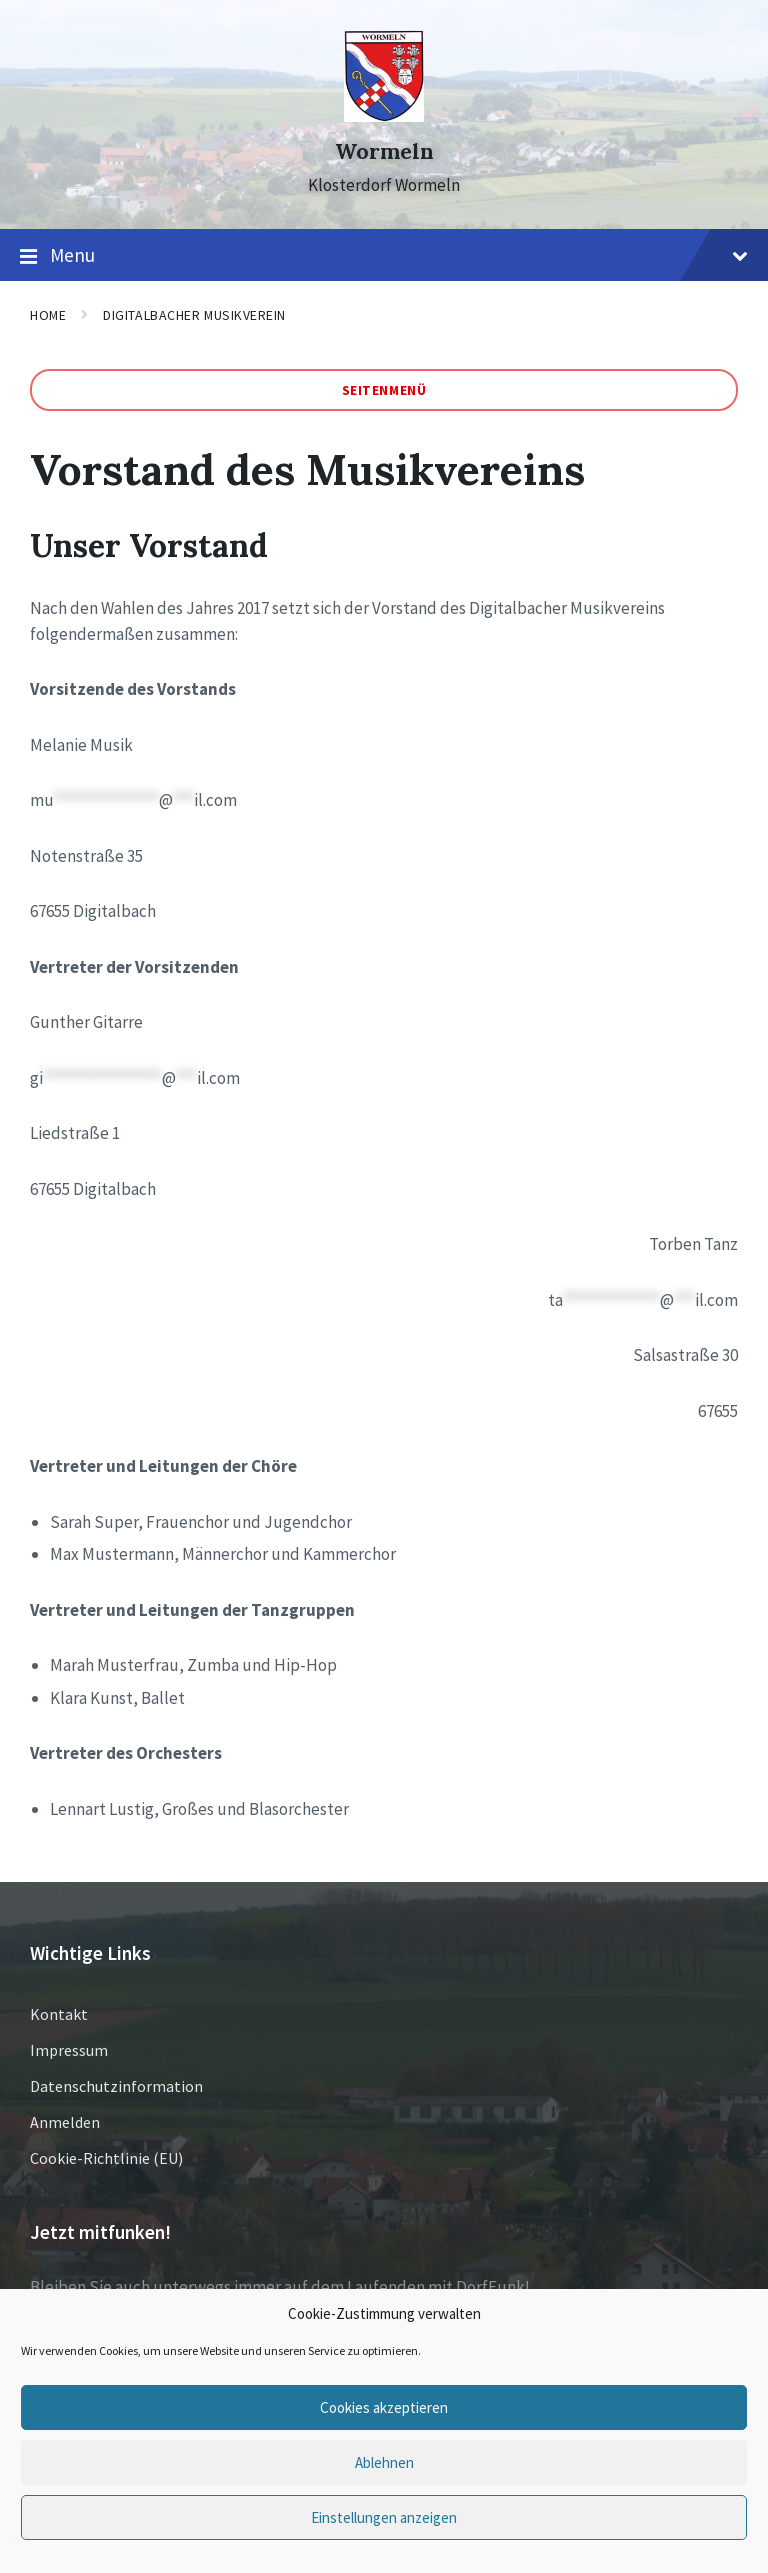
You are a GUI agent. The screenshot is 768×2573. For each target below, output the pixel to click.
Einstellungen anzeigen (384, 2517)
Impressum (69, 2050)
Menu (384, 256)
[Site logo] (384, 116)
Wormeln (384, 151)
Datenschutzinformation (116, 2086)
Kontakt (59, 2014)
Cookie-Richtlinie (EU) (106, 2158)
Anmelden (65, 2122)
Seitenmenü (384, 390)
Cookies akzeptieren (384, 2407)
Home (48, 315)
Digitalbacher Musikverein (194, 315)
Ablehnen (384, 2462)
